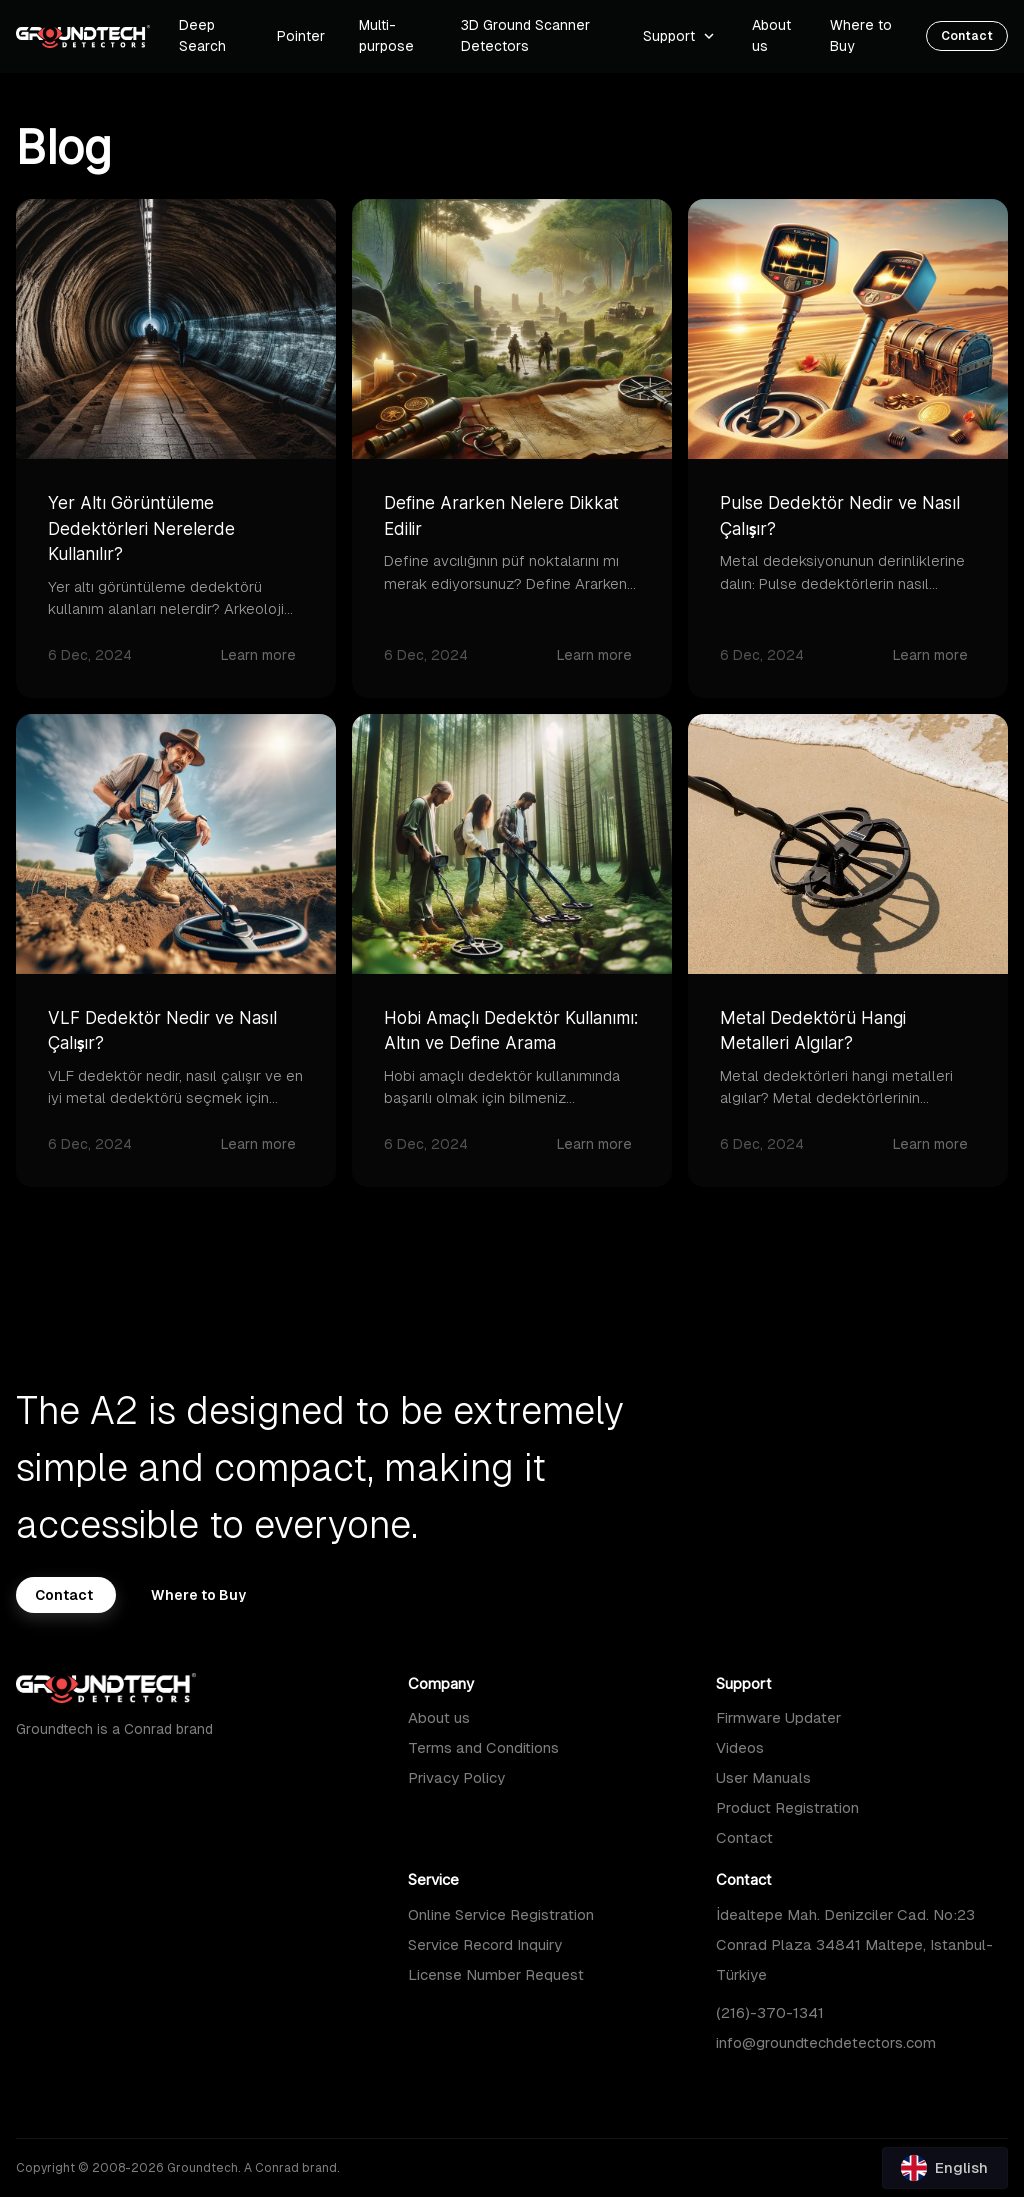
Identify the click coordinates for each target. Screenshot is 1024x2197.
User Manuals (763, 1777)
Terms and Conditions (483, 1747)
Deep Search (202, 35)
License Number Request (496, 1974)
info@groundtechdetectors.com (826, 2042)
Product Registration (787, 1807)
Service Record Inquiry (485, 1944)
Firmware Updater (778, 1717)
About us (439, 1717)
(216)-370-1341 (770, 2012)
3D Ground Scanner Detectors (525, 35)
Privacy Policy (456, 1777)
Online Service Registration (501, 1914)
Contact (744, 1837)
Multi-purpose (386, 35)
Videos (740, 1747)
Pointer (301, 36)
